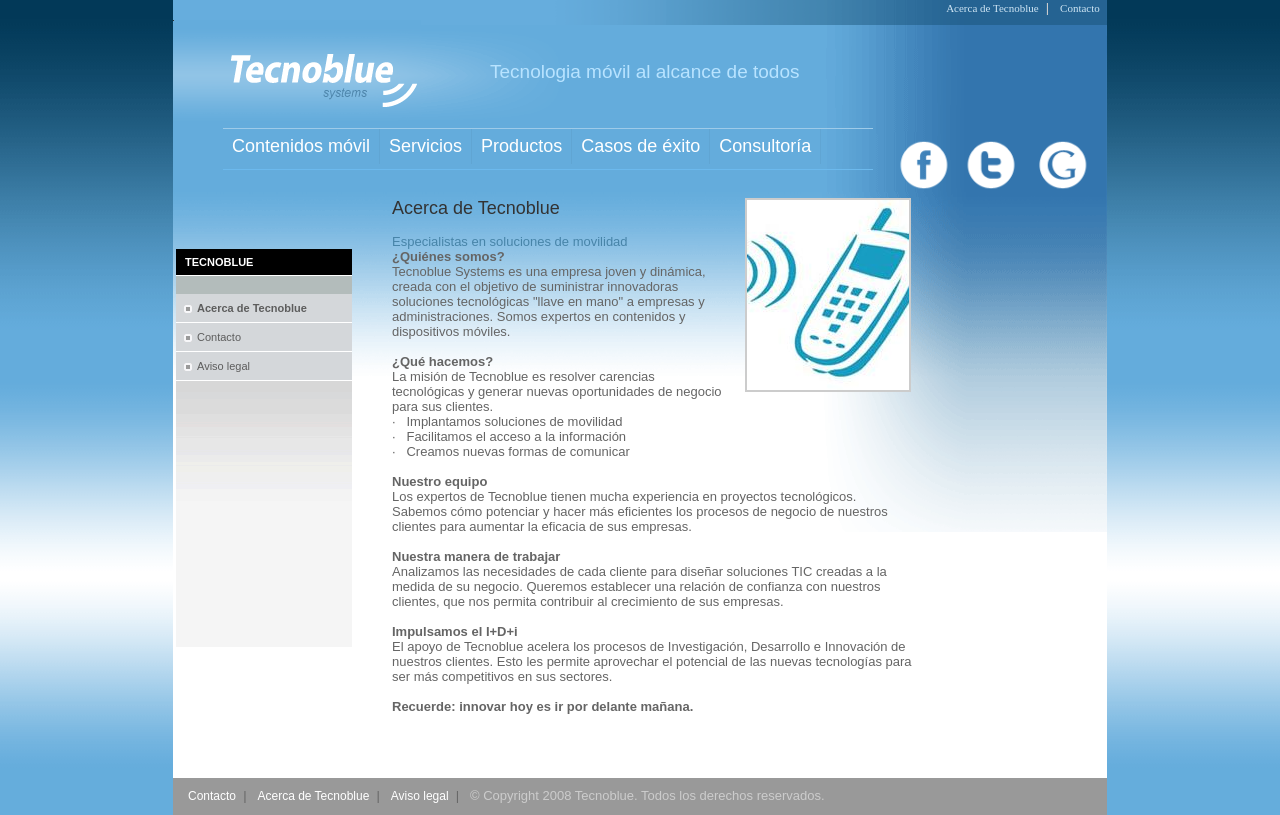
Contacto (1080, 8)
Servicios (425, 146)
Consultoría (765, 146)
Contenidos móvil (301, 146)
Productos (521, 146)
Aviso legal (223, 366)
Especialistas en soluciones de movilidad (510, 241)
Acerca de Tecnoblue (992, 8)
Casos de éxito (640, 146)
